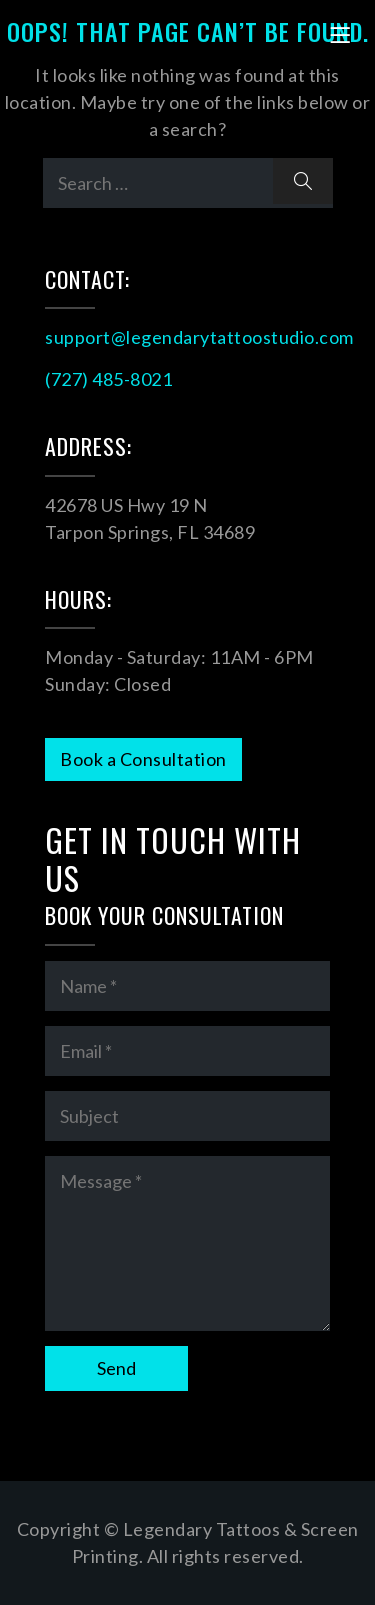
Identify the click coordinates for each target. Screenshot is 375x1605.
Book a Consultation (143, 759)
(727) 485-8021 (108, 379)
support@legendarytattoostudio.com (199, 337)
